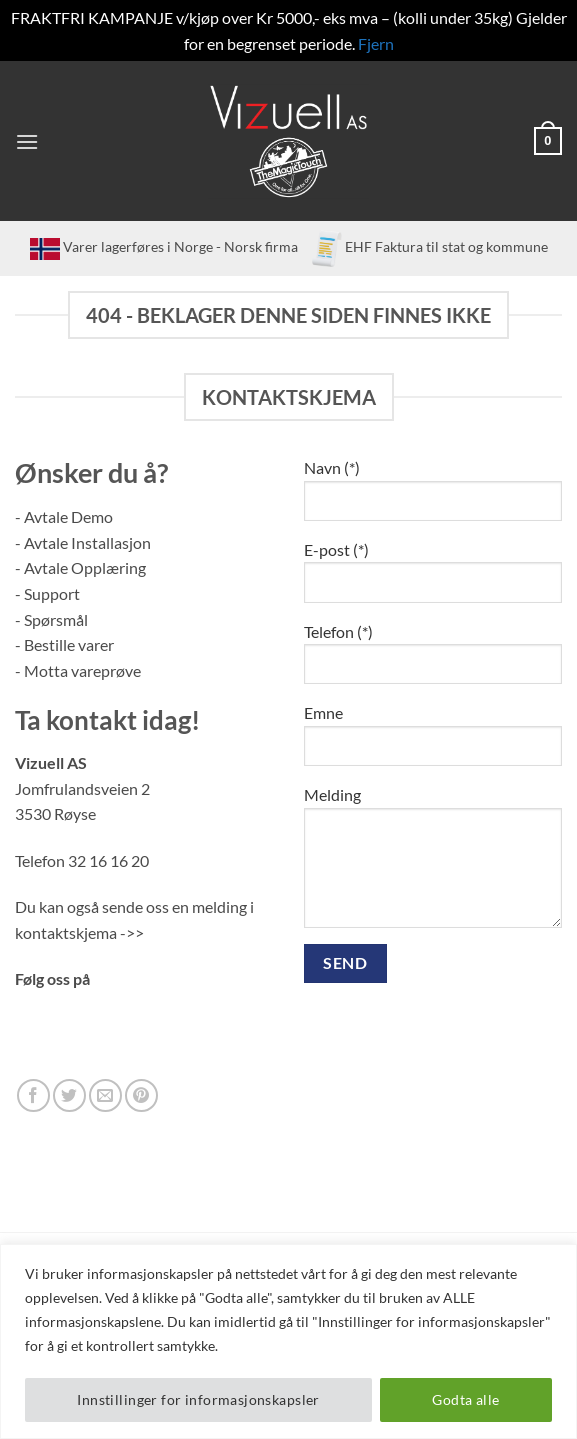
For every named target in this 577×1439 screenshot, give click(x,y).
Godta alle (465, 1399)
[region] (288, 1341)
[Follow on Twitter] (69, 1095)
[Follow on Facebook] (33, 1095)
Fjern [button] (376, 43)
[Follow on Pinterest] (141, 1095)
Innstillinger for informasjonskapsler (198, 1399)
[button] (27, 141)
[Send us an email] (105, 1095)
